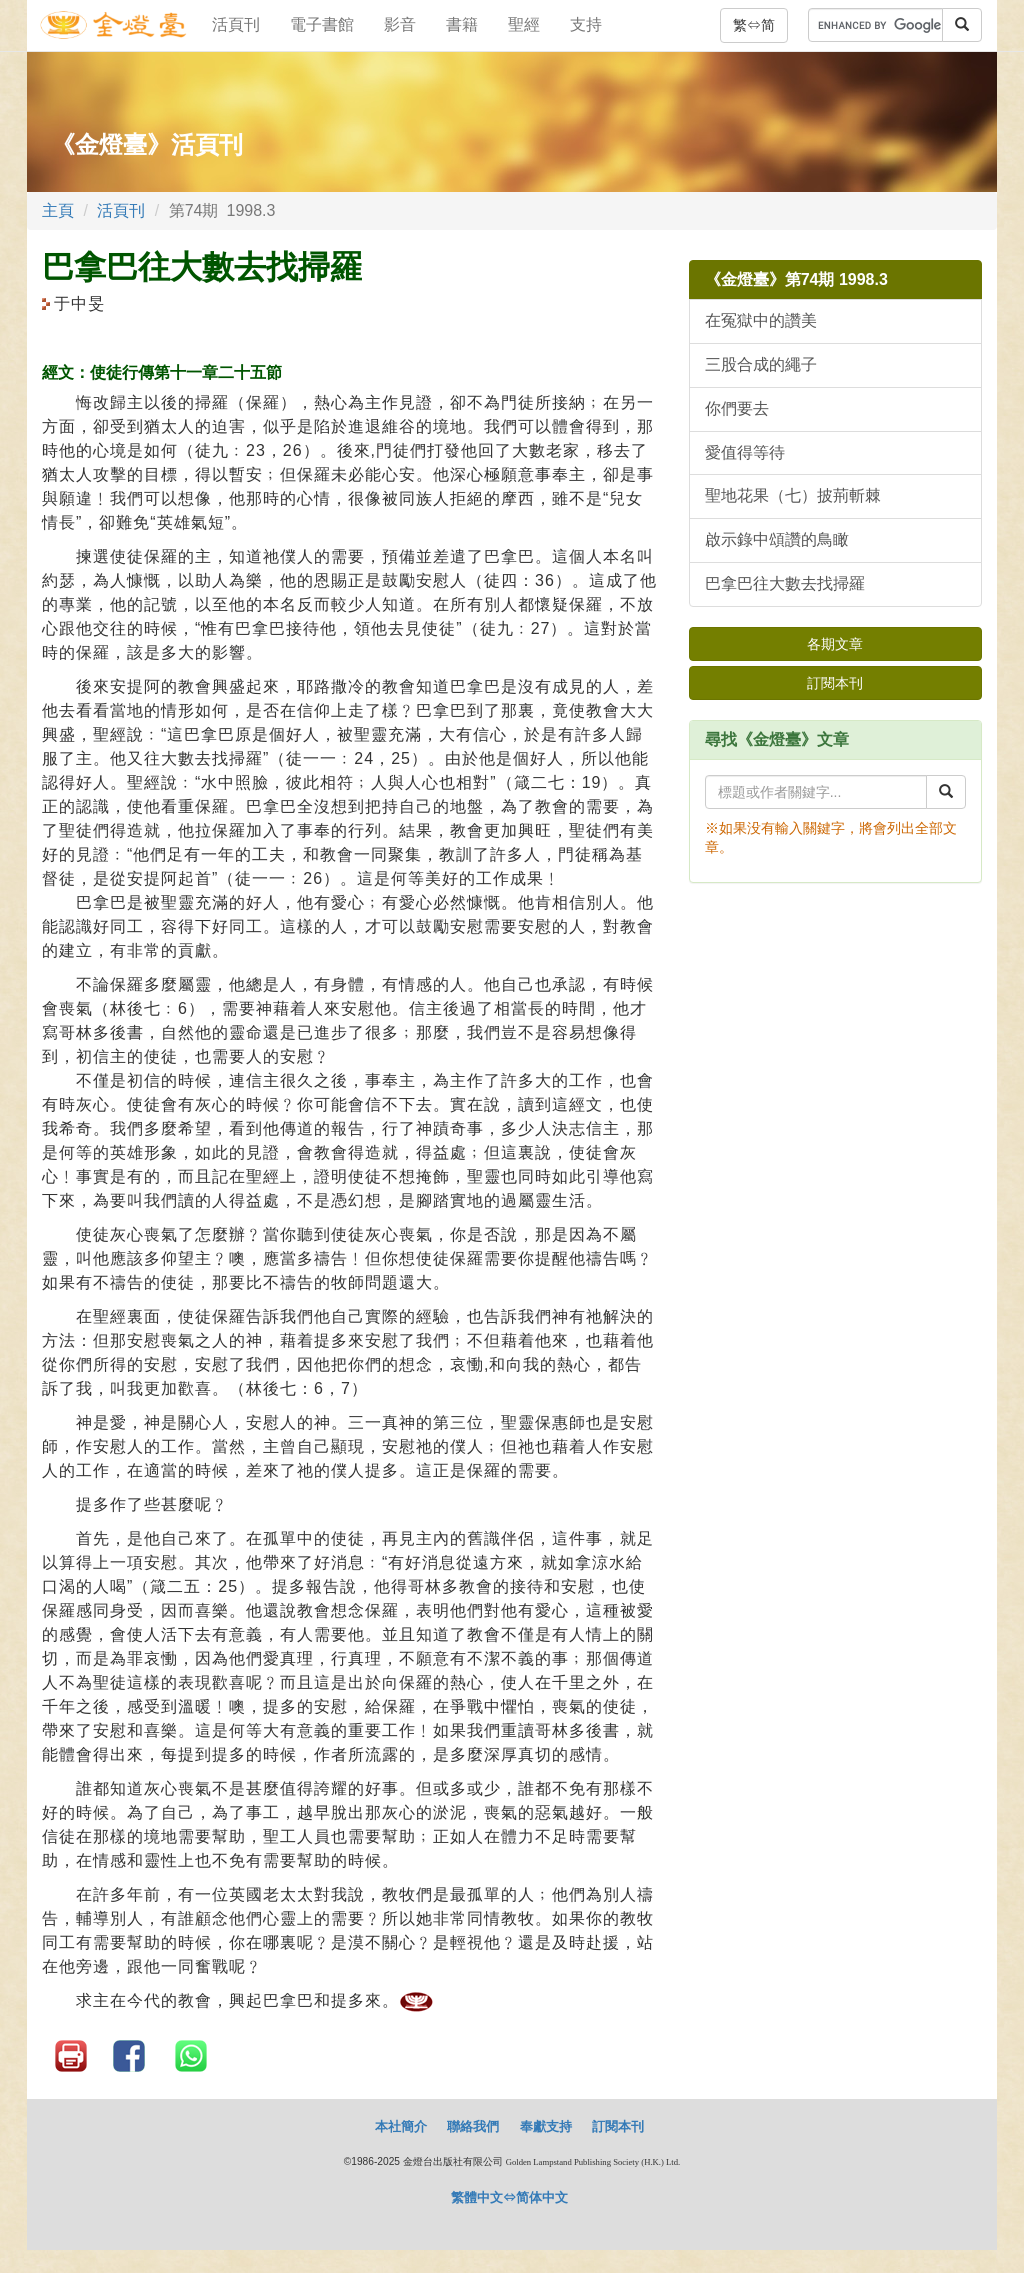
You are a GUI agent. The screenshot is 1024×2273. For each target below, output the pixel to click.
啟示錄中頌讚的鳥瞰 (777, 539)
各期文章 (835, 644)
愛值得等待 (745, 452)
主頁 (58, 210)
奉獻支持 (546, 2126)
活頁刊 (236, 24)
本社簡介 (401, 2126)
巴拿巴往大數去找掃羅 (785, 583)
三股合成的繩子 (761, 364)
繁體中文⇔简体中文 (509, 2197)
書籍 (462, 24)
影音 (400, 24)
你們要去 (737, 408)
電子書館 (322, 24)
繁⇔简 (754, 25)
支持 (586, 24)
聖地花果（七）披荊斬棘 (793, 495)
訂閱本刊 (835, 683)
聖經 (524, 24)
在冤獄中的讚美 (761, 320)
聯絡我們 (473, 2126)
